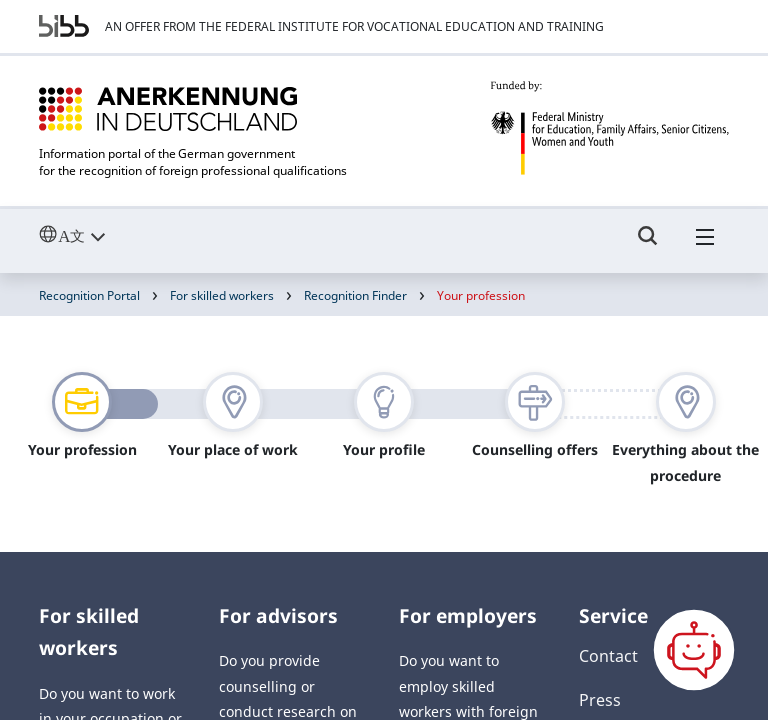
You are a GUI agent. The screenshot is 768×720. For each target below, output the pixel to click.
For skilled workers (222, 295)
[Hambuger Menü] (705, 245)
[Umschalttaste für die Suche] (648, 245)
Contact (608, 656)
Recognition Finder (355, 295)
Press (600, 700)
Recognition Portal (89, 295)
